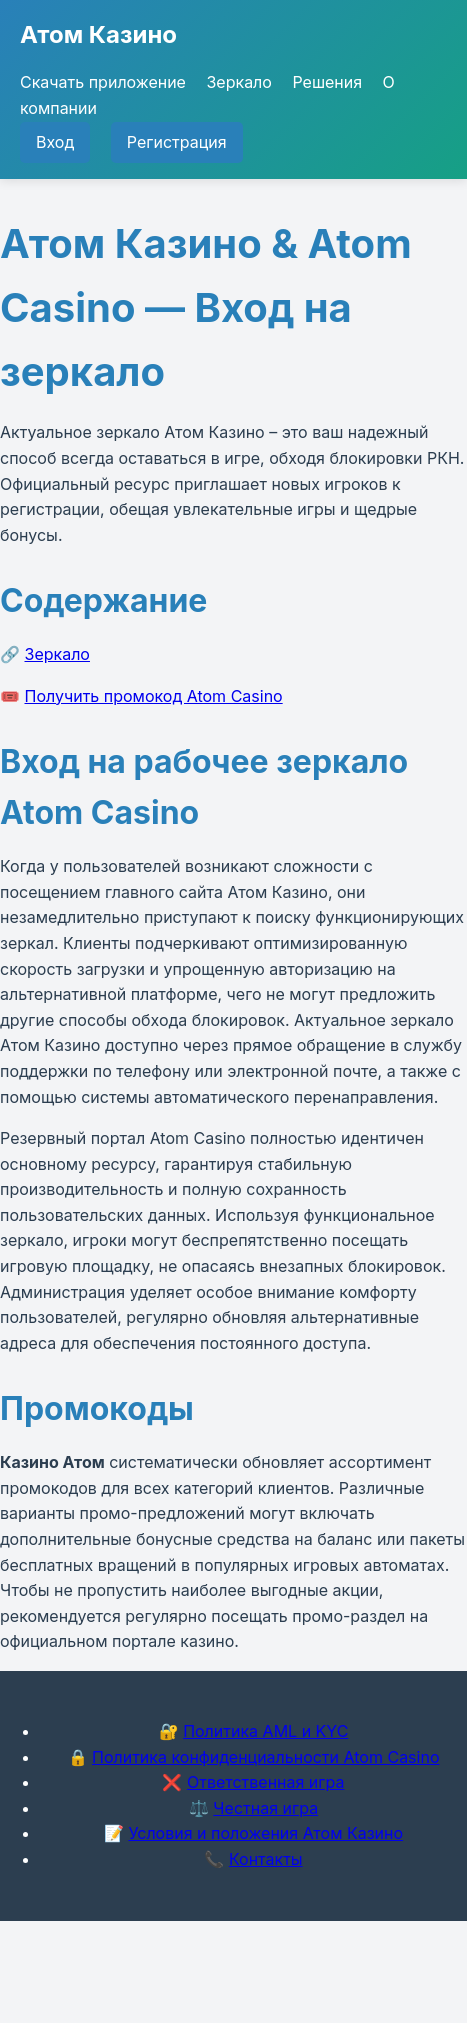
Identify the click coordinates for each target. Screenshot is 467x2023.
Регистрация (177, 142)
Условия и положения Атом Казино (265, 1833)
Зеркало (238, 82)
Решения (327, 82)
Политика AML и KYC (265, 1731)
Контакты (266, 1859)
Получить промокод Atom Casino (154, 696)
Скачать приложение (103, 82)
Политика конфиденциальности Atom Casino (265, 1757)
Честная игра (265, 1808)
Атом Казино (98, 34)
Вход (55, 142)
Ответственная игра (266, 1782)
